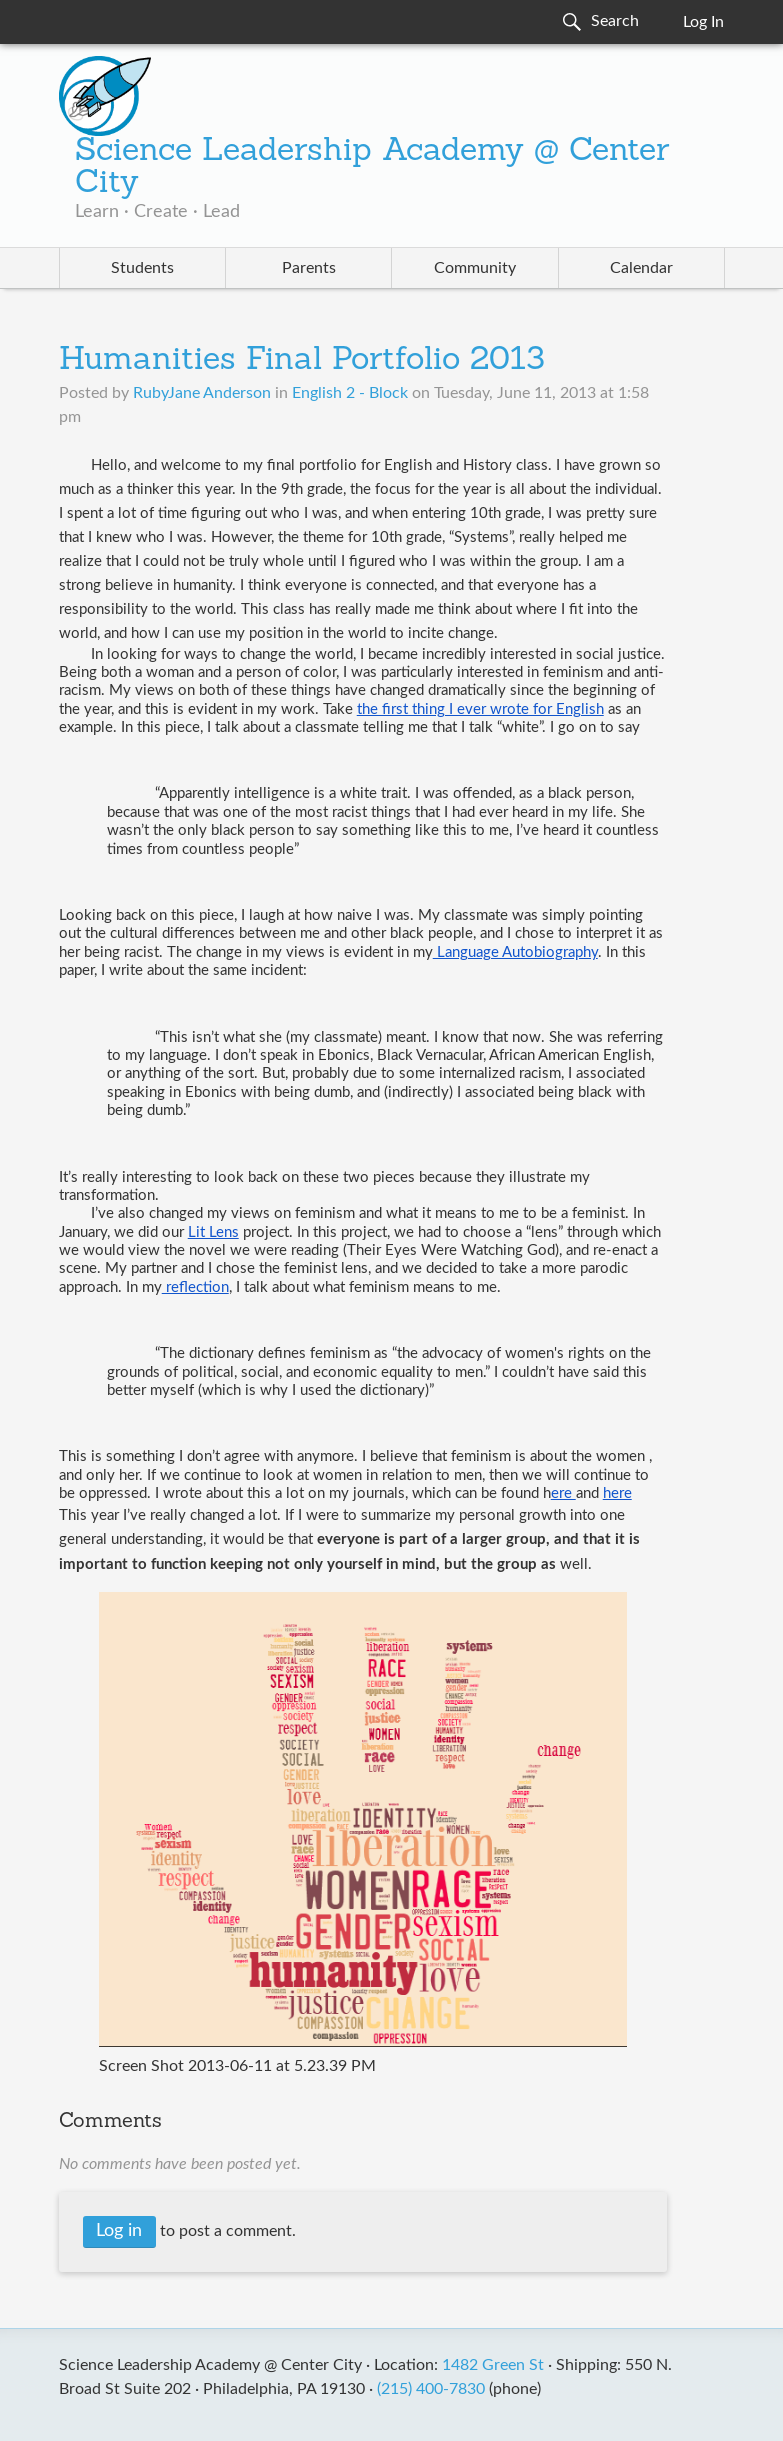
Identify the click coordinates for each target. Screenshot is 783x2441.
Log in (119, 2231)
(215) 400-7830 (431, 2389)
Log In (703, 22)
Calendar (641, 268)
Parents (309, 268)
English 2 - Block (350, 393)
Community (475, 268)
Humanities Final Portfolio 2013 (302, 361)
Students (142, 268)
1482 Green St (493, 2365)
